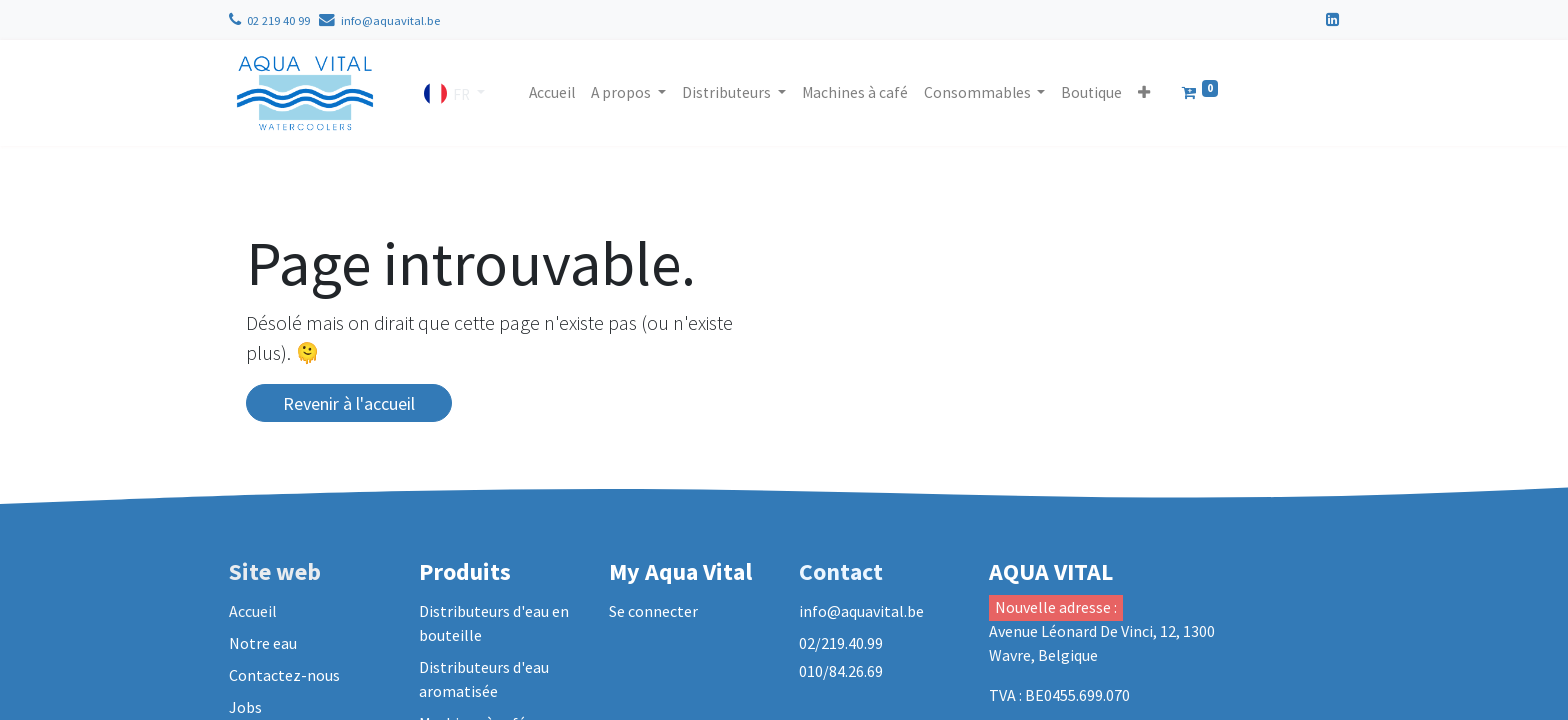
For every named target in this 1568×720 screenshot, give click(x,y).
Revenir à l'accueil (349, 403)
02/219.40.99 (842, 643)
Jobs (245, 707)
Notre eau (263, 643)
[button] (1144, 92)
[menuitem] (552, 92)
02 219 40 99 (278, 20)
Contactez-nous (284, 675)
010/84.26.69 (841, 671)
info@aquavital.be (390, 20)
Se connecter (653, 611)
